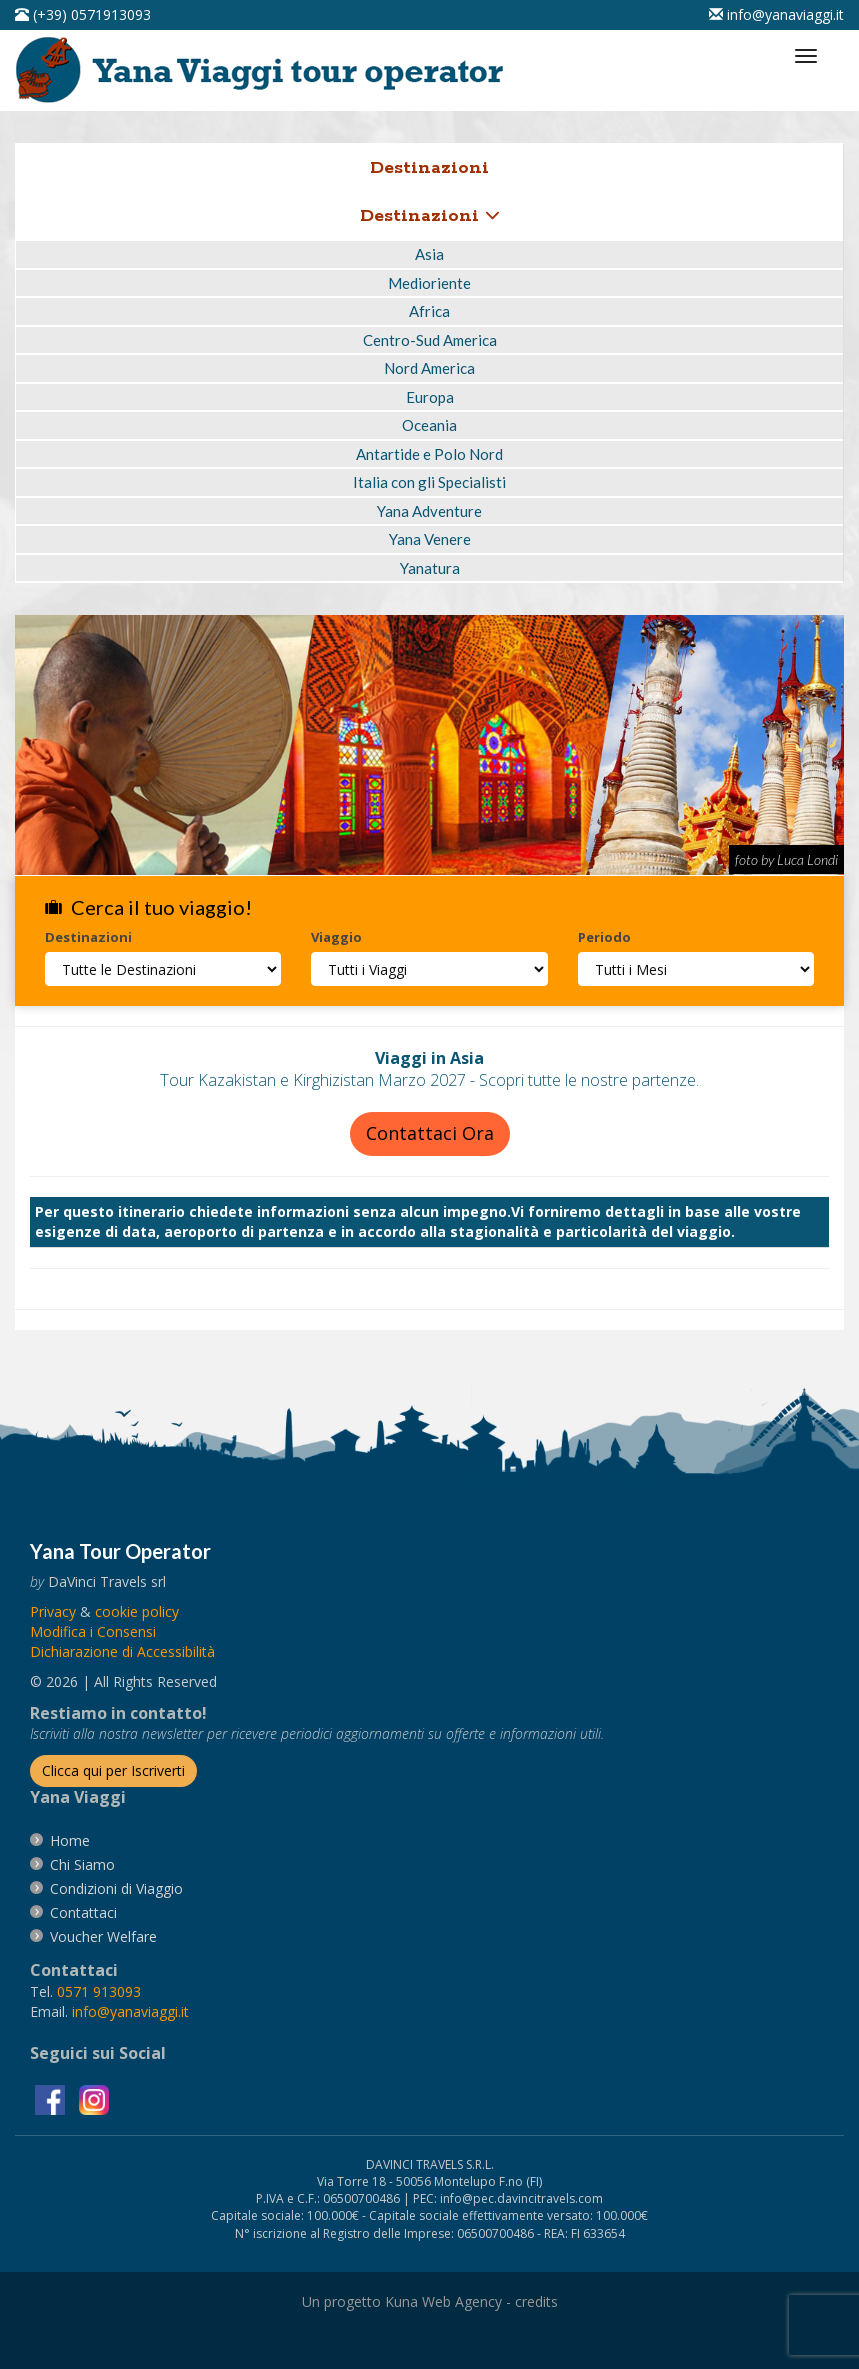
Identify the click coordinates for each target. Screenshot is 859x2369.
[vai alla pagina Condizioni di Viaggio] (116, 1888)
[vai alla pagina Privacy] (53, 1611)
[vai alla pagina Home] (266, 68)
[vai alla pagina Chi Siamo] (82, 1864)
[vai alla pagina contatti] (83, 1912)
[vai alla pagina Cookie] (137, 1611)
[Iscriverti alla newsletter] (113, 1771)
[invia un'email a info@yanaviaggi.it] (130, 2011)
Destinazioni (430, 216)
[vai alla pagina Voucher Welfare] (103, 1936)
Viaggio (336, 937)
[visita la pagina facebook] (52, 2098)
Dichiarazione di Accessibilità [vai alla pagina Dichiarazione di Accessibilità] (122, 1651)
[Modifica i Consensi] (93, 1631)
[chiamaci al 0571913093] (99, 1991)
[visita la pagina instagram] (94, 2098)
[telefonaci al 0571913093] (83, 14)
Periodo (604, 937)
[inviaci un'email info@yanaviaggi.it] (776, 14)
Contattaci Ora (430, 1133)
